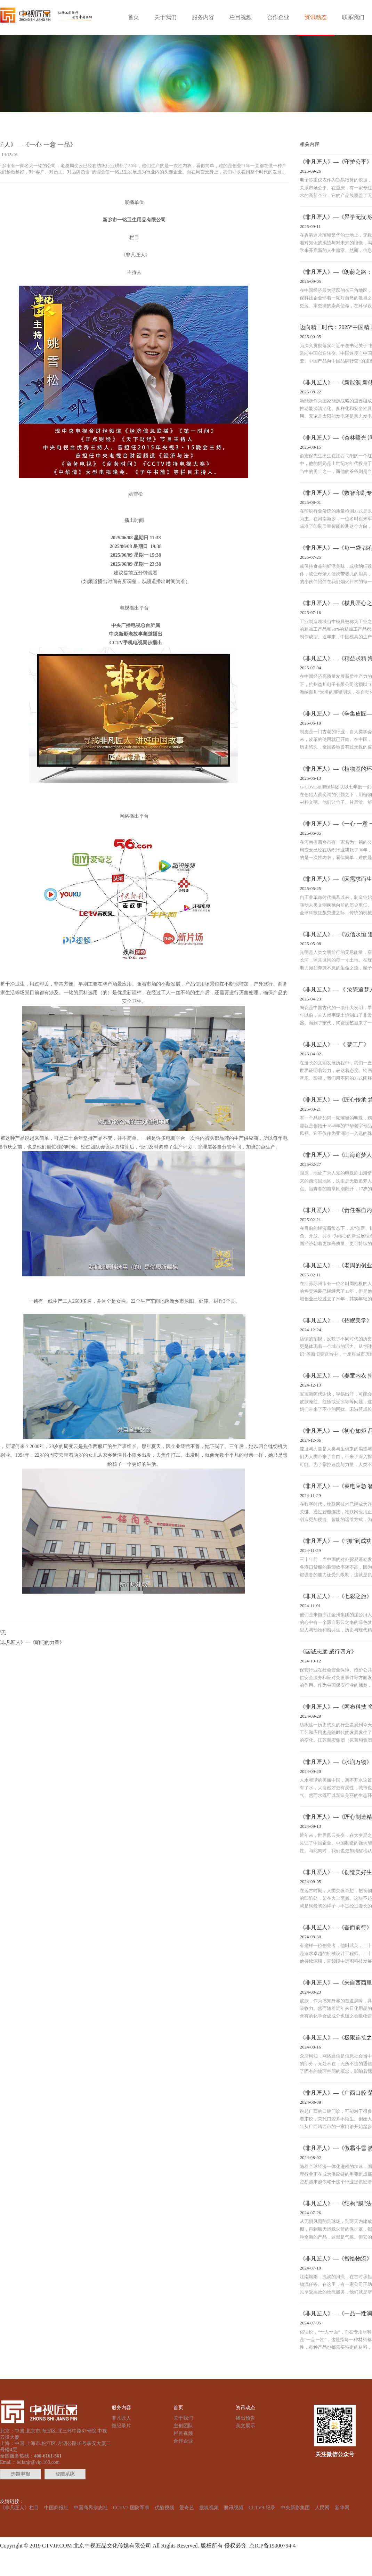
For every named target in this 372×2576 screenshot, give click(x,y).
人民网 (322, 2507)
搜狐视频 (209, 2507)
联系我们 (353, 17)
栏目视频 (240, 17)
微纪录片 (121, 2425)
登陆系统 (65, 2474)
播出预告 (245, 2418)
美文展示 (245, 2425)
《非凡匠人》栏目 (19, 2507)
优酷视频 (164, 2507)
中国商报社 (56, 2507)
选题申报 (20, 2474)
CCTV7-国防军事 (131, 2507)
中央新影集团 (295, 2507)
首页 (133, 17)
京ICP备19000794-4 (271, 2546)
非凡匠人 (121, 2418)
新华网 (342, 2507)
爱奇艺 (186, 2507)
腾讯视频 (233, 2507)
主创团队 (183, 2425)
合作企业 (278, 17)
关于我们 (165, 17)
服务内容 (203, 17)
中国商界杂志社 (91, 2507)
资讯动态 (316, 17)
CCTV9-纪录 (262, 2507)
